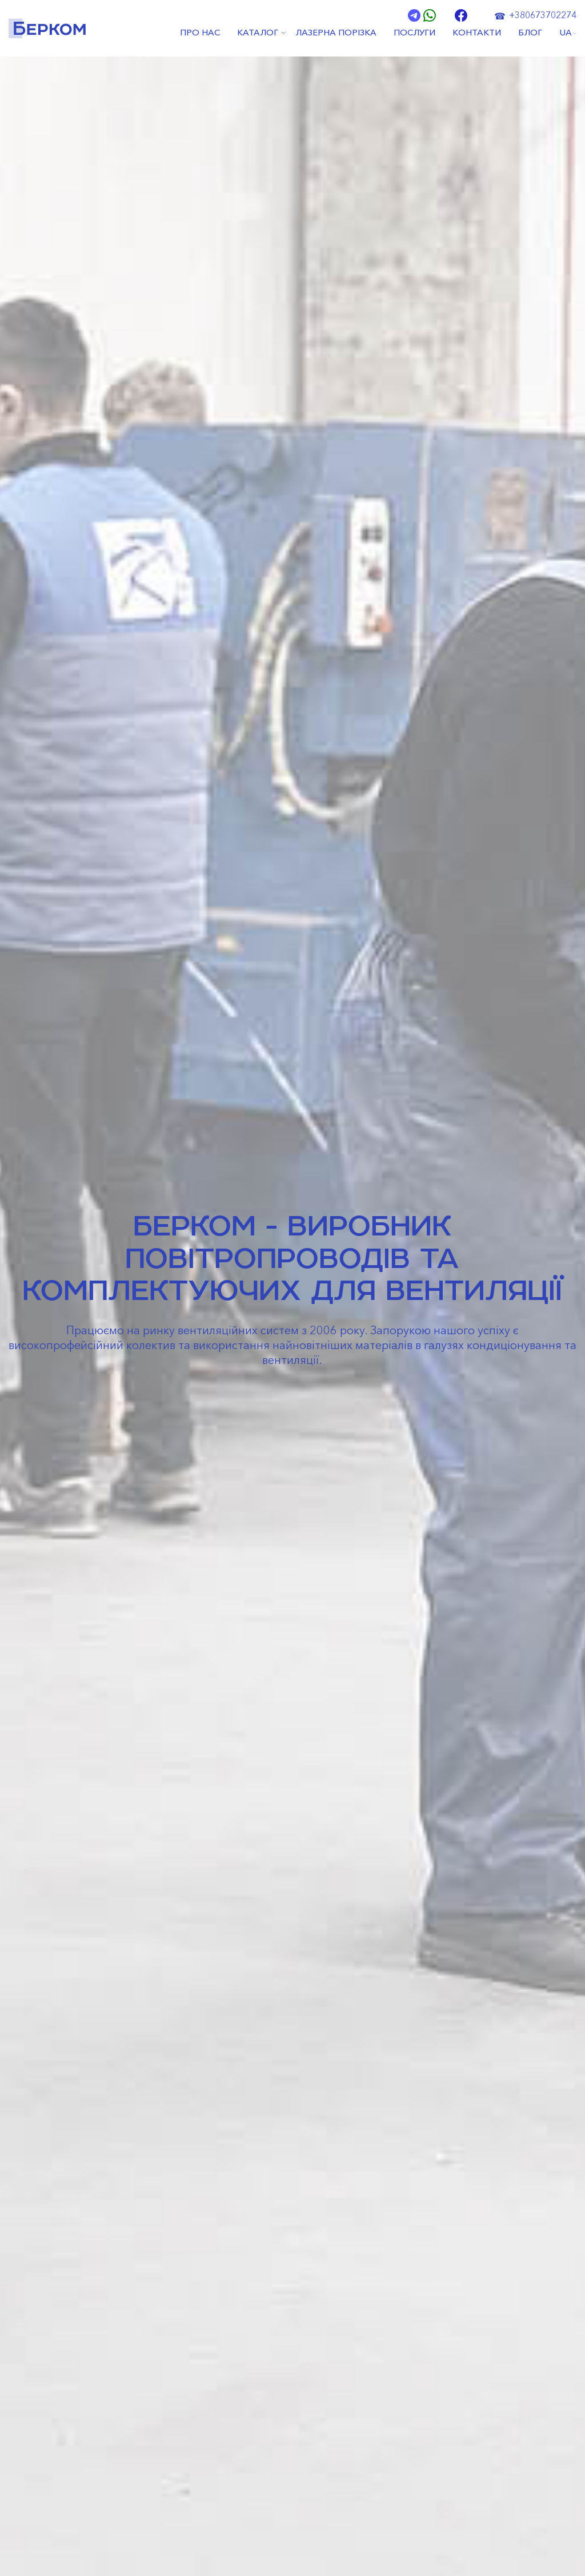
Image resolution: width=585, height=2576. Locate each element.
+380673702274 (542, 15)
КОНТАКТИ (476, 33)
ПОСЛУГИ (414, 33)
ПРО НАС (200, 33)
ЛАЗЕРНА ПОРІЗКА (335, 33)
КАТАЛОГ (257, 33)
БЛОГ (530, 33)
